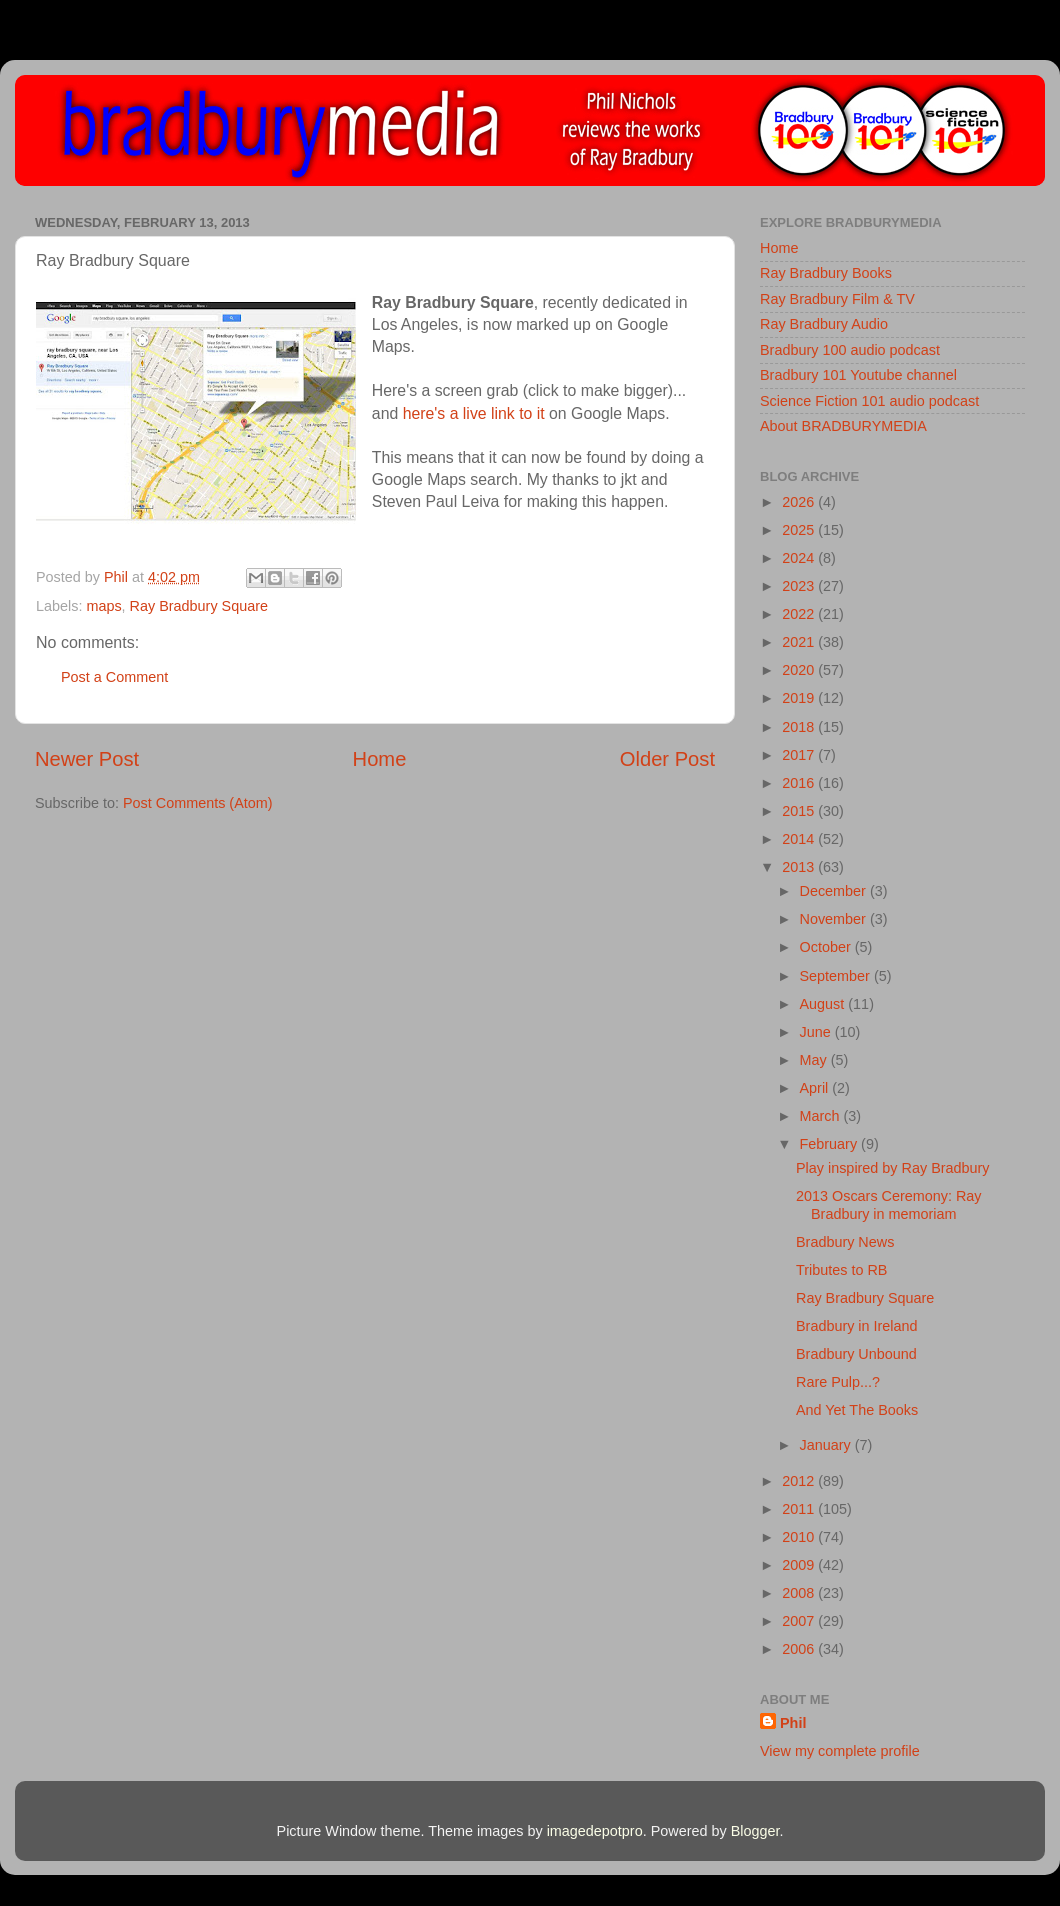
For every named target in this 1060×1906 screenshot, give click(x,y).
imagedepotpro (595, 1831)
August (824, 1004)
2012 (800, 1481)
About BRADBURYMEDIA (843, 426)
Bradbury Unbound (856, 1354)
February (831, 1144)
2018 (800, 727)
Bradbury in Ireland (857, 1326)
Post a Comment (114, 677)
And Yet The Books (857, 1410)
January (827, 1445)
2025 (800, 530)
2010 (800, 1537)
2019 (800, 698)
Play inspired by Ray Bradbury (893, 1168)
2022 (800, 614)
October (827, 947)
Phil (793, 1723)
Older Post (667, 759)
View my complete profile (840, 1751)
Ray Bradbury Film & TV (837, 299)
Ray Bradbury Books (826, 273)
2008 (800, 1593)
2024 (800, 558)
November (835, 919)
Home (380, 759)
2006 (800, 1649)
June (817, 1032)
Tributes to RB (841, 1270)
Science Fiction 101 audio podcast (869, 401)
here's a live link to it (474, 413)
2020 (800, 670)
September (837, 976)
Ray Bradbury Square (199, 606)
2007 (800, 1621)
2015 (800, 811)
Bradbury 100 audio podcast (850, 350)
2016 (800, 783)
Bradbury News (845, 1242)
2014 (800, 839)
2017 (800, 755)
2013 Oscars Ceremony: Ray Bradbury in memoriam (889, 1204)
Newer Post (87, 759)
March (822, 1116)
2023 (800, 586)
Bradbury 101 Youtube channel (858, 375)
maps (103, 606)
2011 (800, 1509)
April (816, 1088)
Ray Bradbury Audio (824, 324)
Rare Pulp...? (838, 1382)
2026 (800, 502)
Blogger (755, 1831)
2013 (800, 867)
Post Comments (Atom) (198, 803)
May (815, 1060)
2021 (800, 642)
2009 (800, 1565)
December (835, 891)
